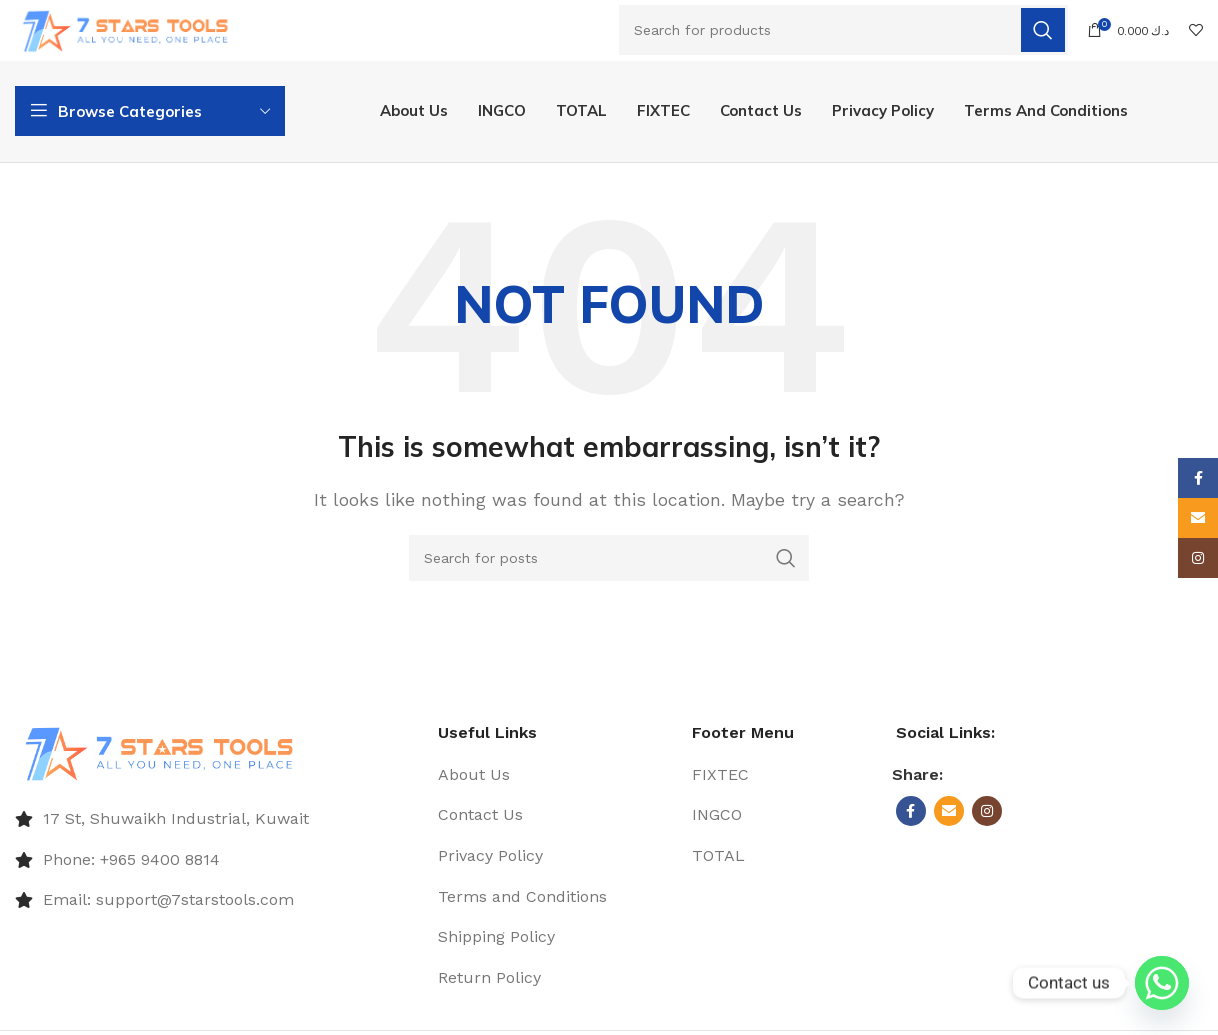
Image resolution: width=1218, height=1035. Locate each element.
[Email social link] (949, 816)
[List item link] (217, 824)
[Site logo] (132, 29)
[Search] (843, 31)
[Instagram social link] (987, 816)
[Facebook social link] (911, 816)
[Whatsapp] (1162, 983)
